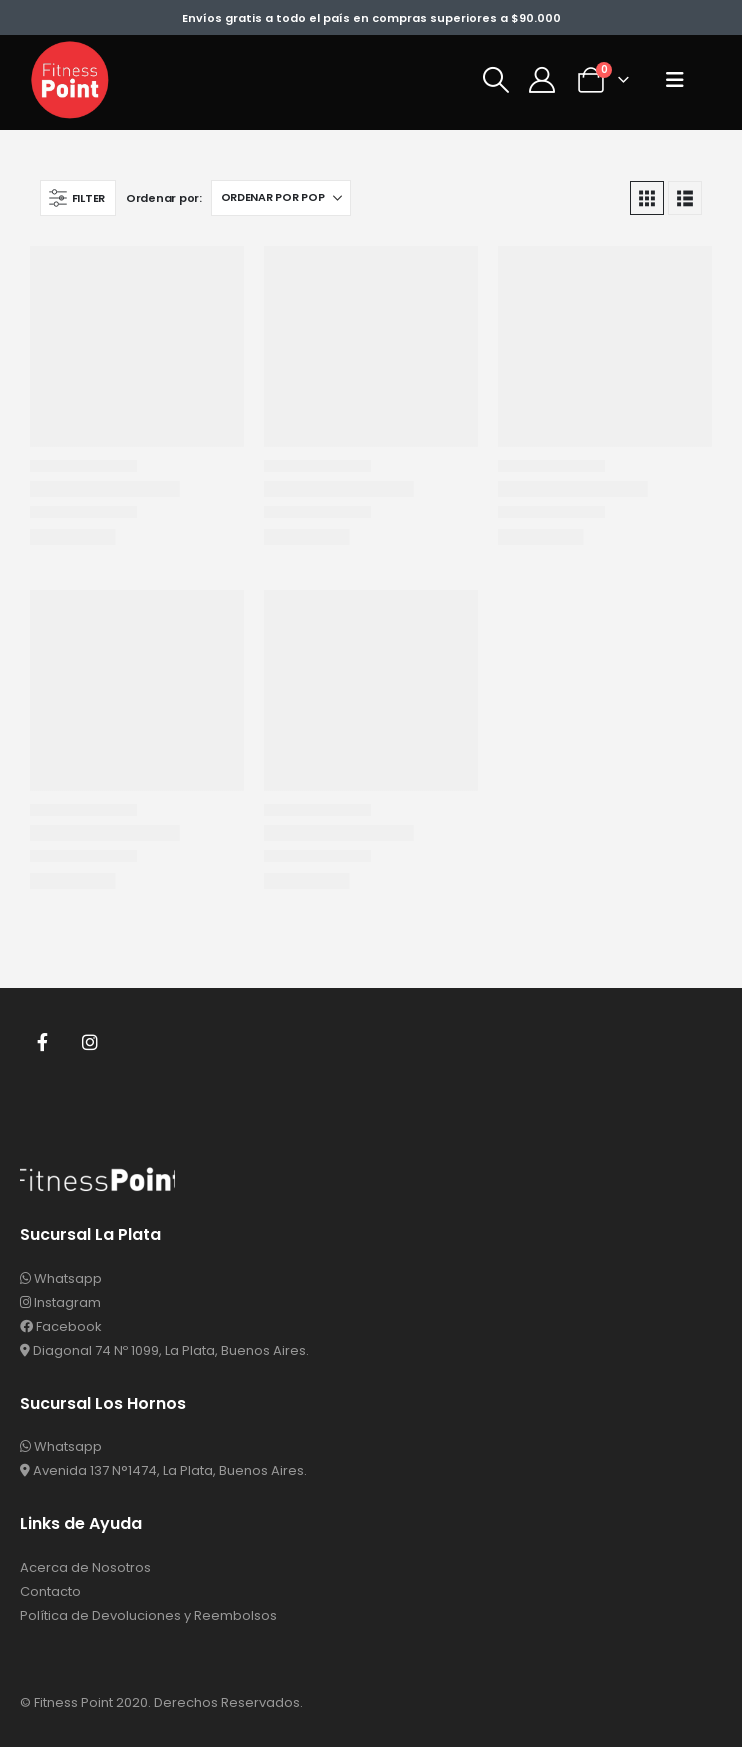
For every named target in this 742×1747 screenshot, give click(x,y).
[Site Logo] (70, 80)
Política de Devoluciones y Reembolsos (148, 1615)
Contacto (50, 1591)
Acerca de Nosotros (85, 1567)
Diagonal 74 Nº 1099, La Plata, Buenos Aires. (164, 1350)
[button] (496, 80)
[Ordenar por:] (281, 198)
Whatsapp (61, 1278)
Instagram (90, 1042)
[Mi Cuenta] (541, 80)
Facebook (42, 1042)
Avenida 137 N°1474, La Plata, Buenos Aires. (163, 1470)
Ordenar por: (164, 198)
